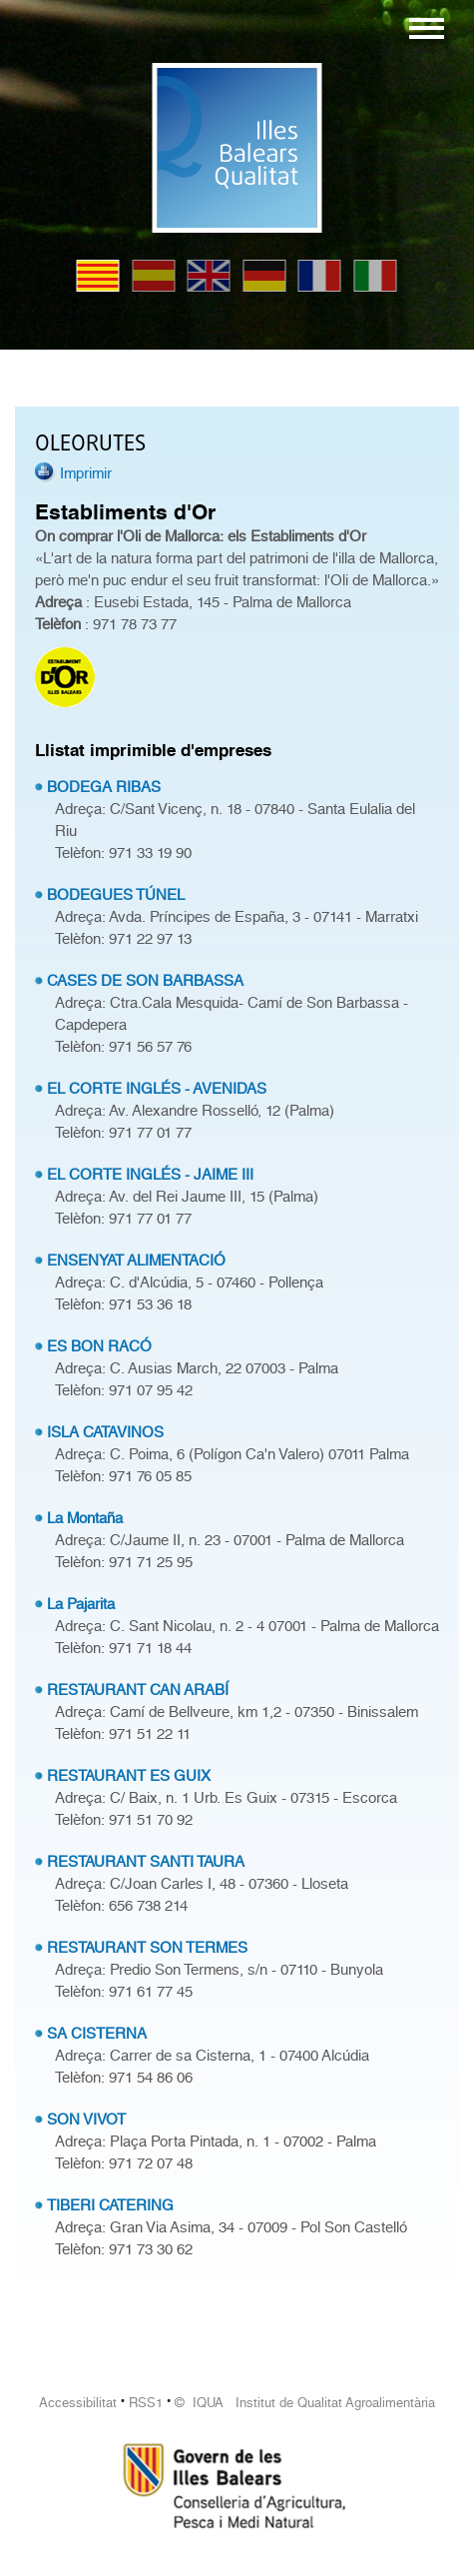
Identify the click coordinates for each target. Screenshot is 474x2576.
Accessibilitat (78, 2402)
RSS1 (146, 2402)
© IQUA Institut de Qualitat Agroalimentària (305, 2402)
